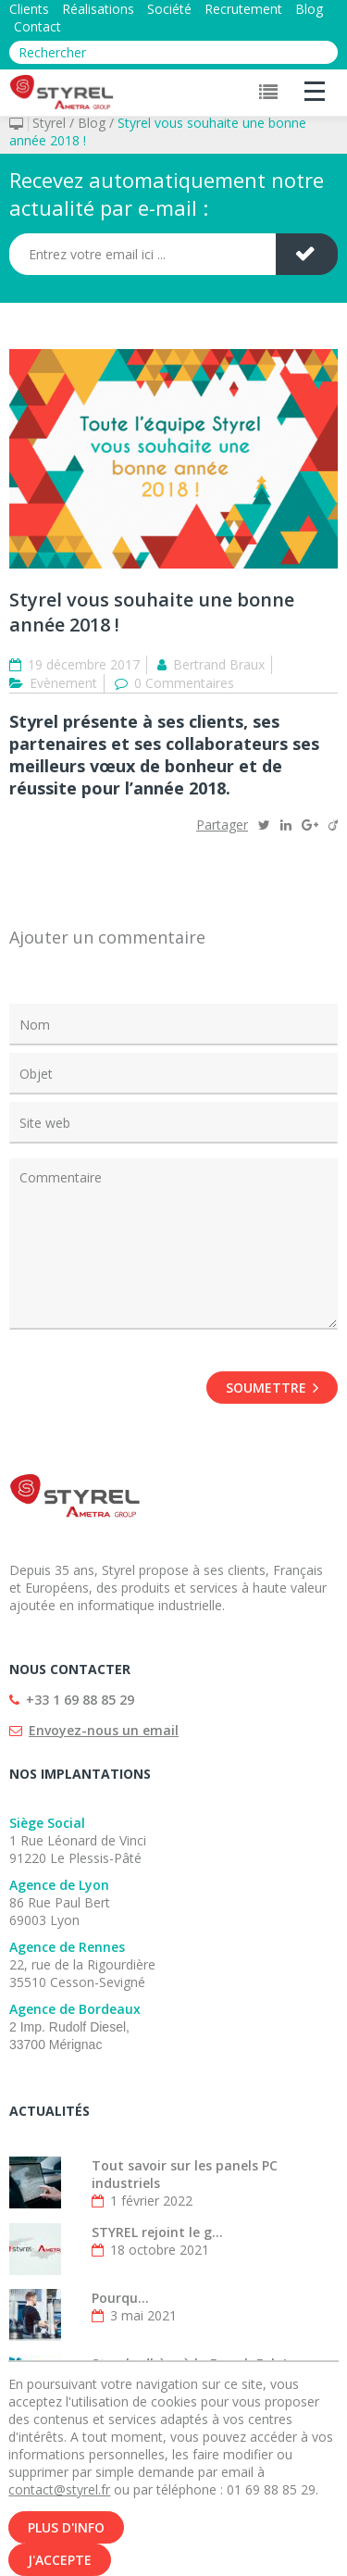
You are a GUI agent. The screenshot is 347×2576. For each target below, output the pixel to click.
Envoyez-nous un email (104, 1730)
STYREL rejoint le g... (157, 2232)
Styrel (49, 122)
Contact (37, 26)
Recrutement (243, 9)
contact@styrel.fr (59, 2498)
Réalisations (98, 9)
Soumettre (272, 1387)
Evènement (63, 683)
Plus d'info (66, 2536)
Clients (29, 9)
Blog (309, 9)
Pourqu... (120, 2298)
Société (169, 9)
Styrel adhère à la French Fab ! (189, 2363)
